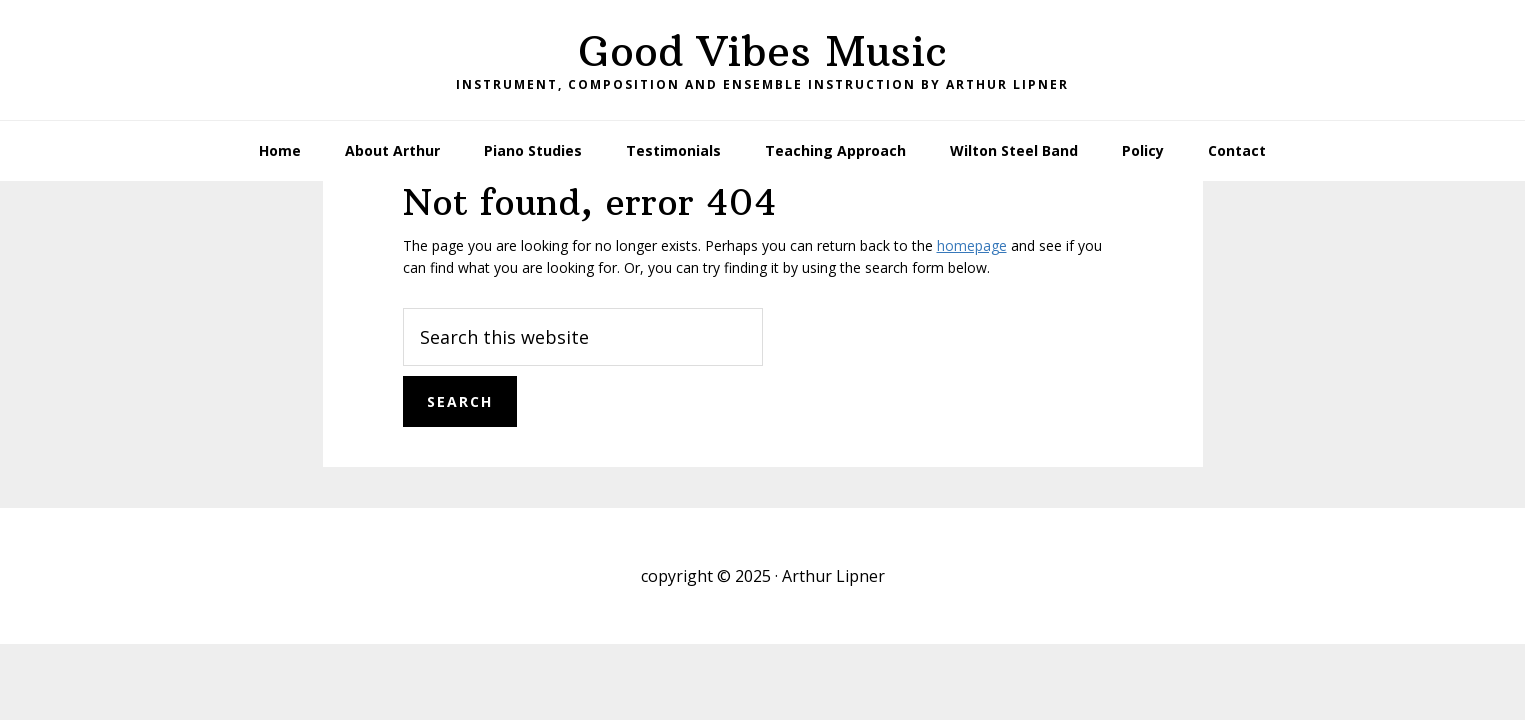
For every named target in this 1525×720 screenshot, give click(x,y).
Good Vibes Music (762, 51)
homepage (972, 245)
